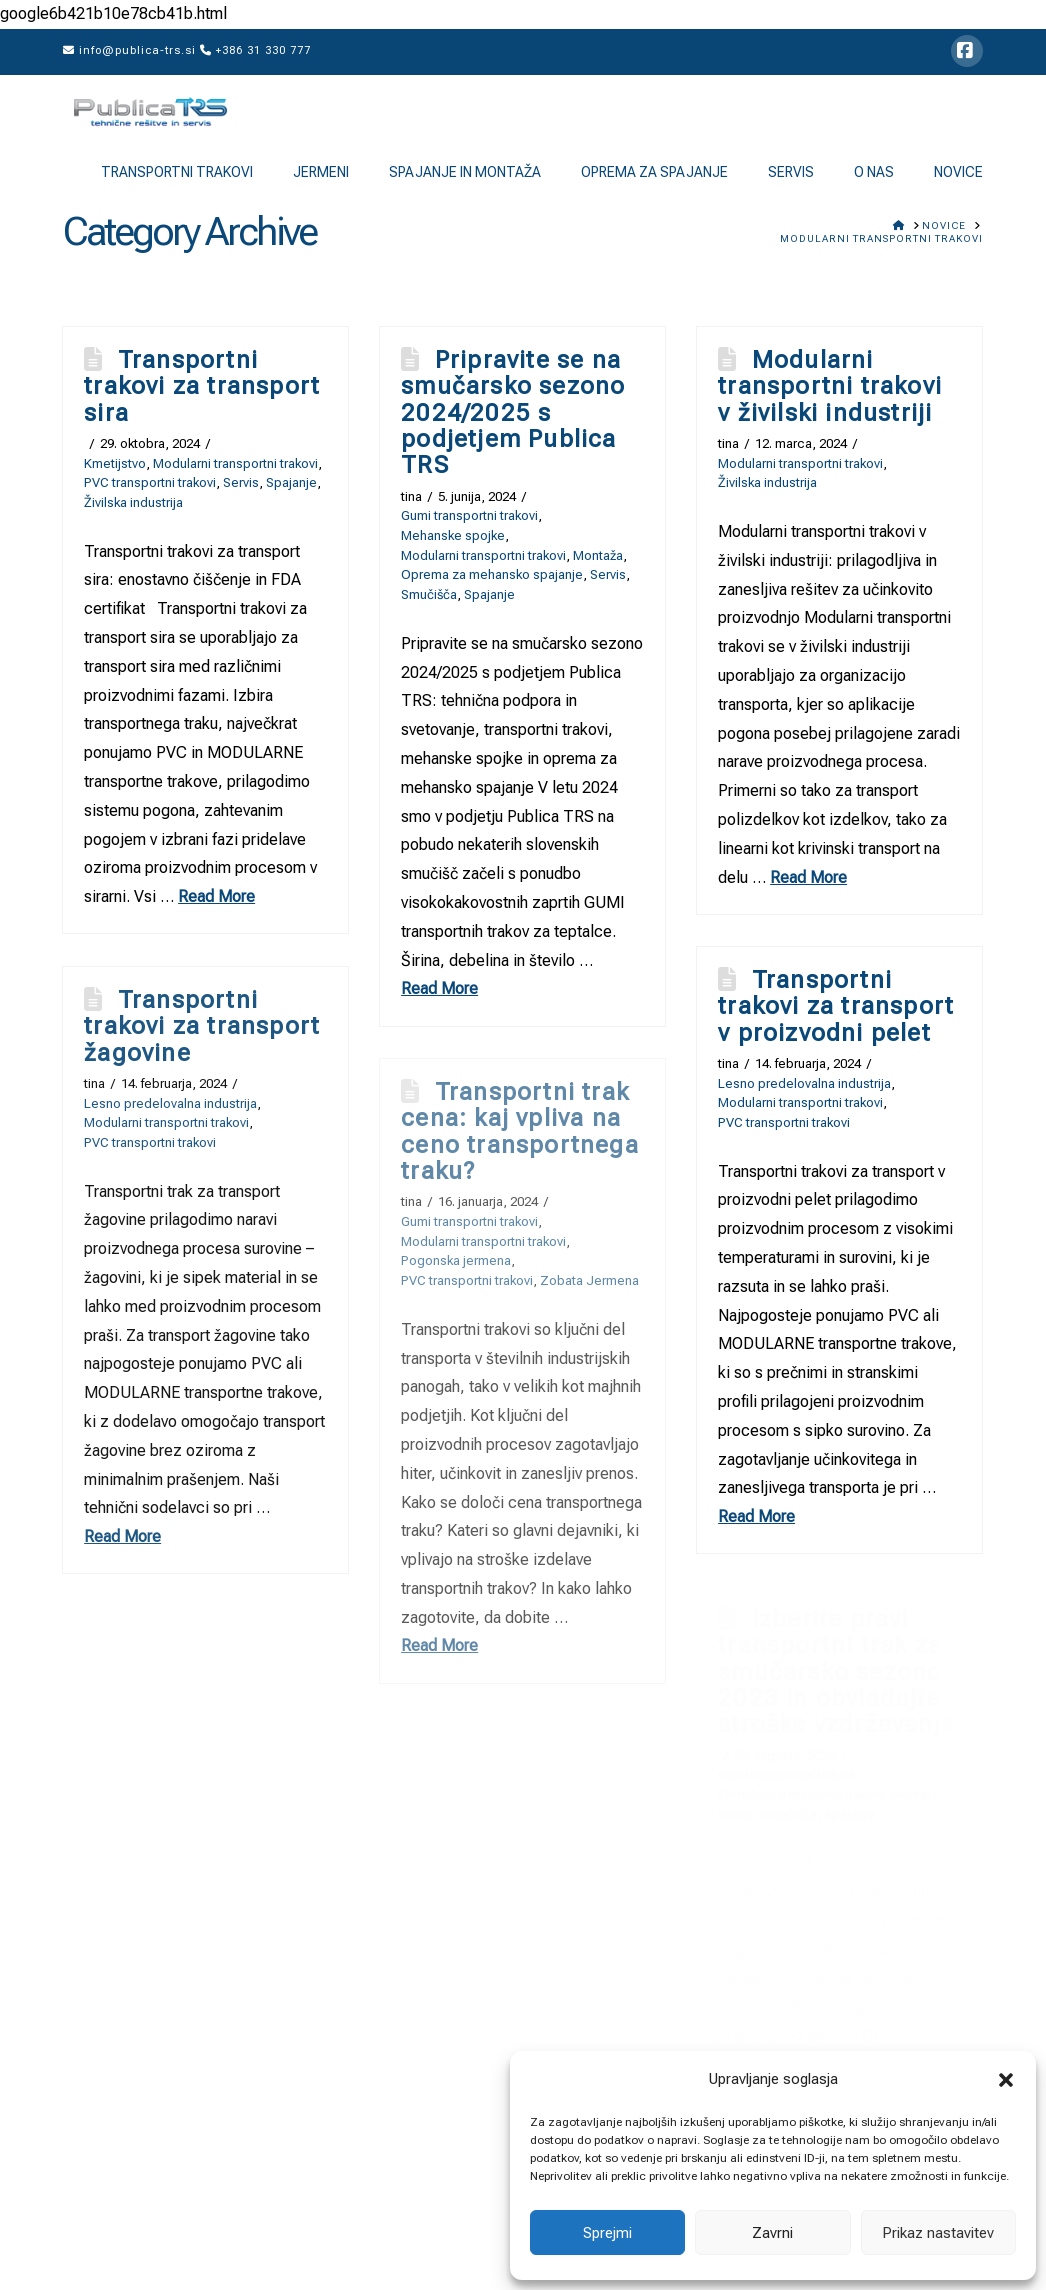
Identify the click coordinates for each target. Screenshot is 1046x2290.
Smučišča (429, 594)
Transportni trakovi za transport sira (202, 386)
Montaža (598, 555)
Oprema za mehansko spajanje (492, 574)
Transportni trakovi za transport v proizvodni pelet (836, 1006)
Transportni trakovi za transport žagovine (202, 1026)
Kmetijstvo (115, 463)
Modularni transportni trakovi (235, 463)
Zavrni (772, 2233)
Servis (241, 482)
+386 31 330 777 (255, 50)
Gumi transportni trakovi (469, 515)
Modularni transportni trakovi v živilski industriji (830, 386)
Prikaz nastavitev (938, 2233)
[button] (1006, 2080)
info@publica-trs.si (129, 50)
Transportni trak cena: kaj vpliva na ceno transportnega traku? (520, 1131)
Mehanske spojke (453, 535)
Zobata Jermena (589, 1280)
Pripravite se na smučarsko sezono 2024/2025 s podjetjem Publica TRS (513, 413)
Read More (216, 896)
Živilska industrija (133, 502)
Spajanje (291, 482)
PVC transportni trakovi (150, 482)
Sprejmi (607, 2233)
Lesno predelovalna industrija (804, 1083)
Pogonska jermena (456, 1260)
